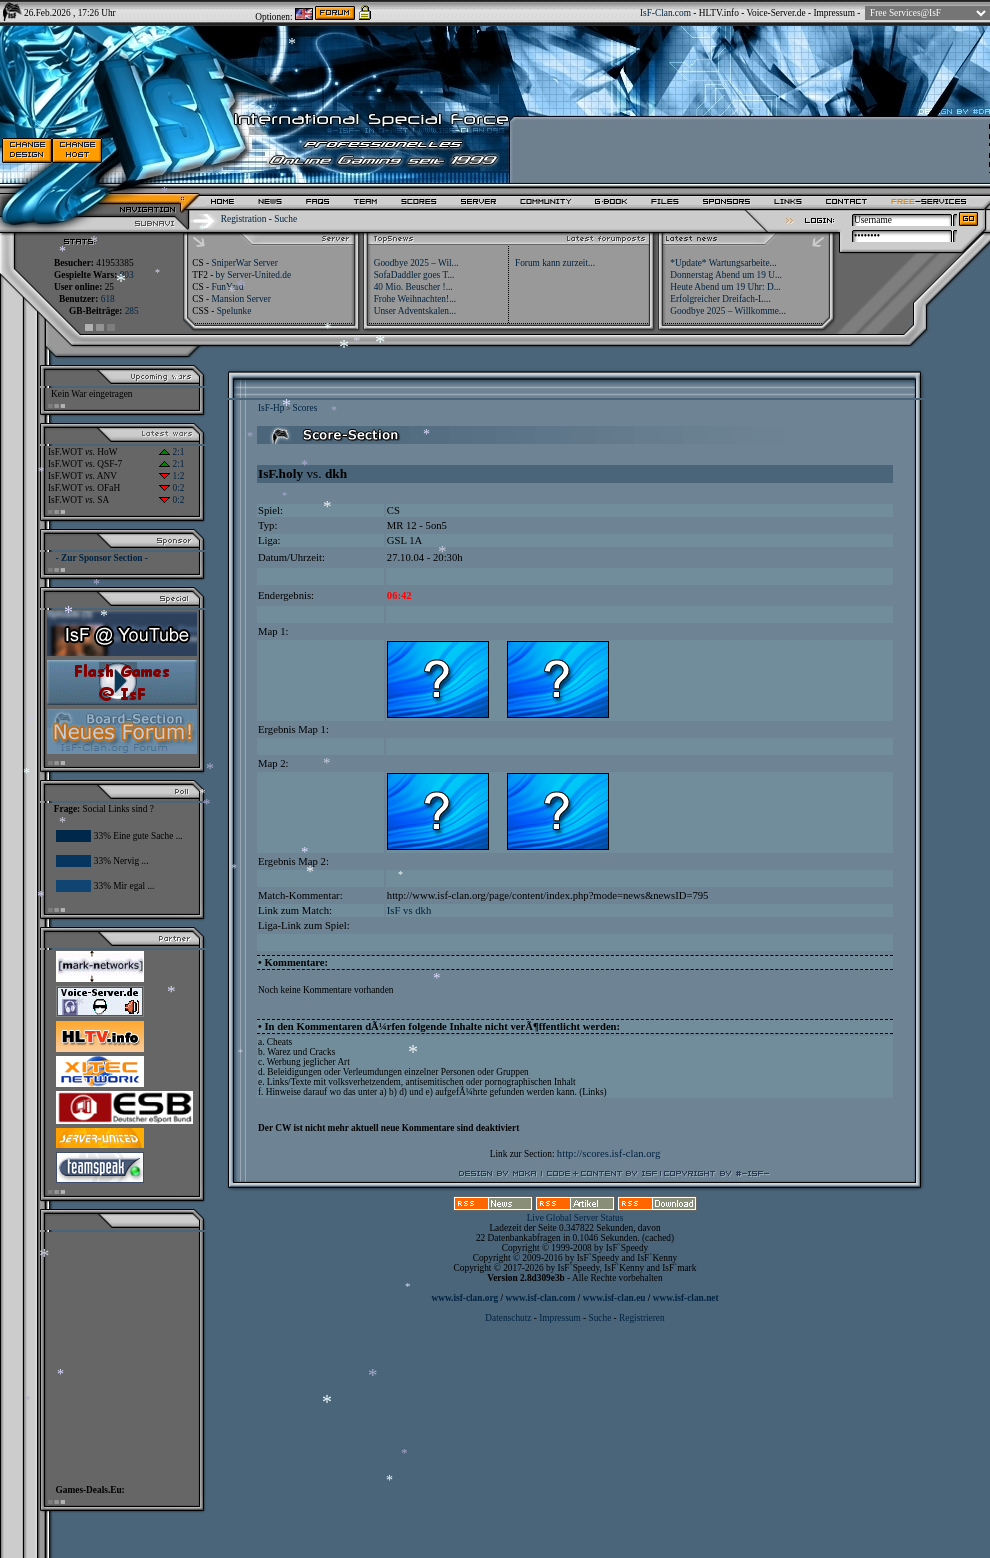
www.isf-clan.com (541, 1298)
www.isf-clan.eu (614, 1298)
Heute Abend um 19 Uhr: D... (725, 287)
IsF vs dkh (409, 910)
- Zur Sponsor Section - (102, 558)
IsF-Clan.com (665, 13)
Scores (304, 408)
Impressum (833, 13)
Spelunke (234, 311)
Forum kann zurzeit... (555, 263)
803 (127, 275)
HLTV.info (719, 13)
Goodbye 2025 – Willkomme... (728, 311)
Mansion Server (240, 299)
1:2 (171, 476)
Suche (285, 219)
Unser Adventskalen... (415, 311)
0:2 (171, 488)
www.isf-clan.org (464, 1298)
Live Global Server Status (575, 1218)
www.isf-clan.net (686, 1298)
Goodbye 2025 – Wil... (416, 263)
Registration (244, 219)
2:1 (171, 452)
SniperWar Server (244, 263)
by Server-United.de (253, 275)
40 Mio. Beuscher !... (413, 287)
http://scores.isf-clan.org (608, 1153)
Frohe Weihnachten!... (415, 299)
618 (108, 299)
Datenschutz (509, 1318)
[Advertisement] (116, 1353)
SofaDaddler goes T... (414, 275)
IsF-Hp (271, 408)
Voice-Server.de (776, 13)
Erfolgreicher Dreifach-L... (720, 299)
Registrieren (642, 1318)
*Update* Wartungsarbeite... (723, 263)
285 (132, 311)
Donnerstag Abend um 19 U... (726, 275)
